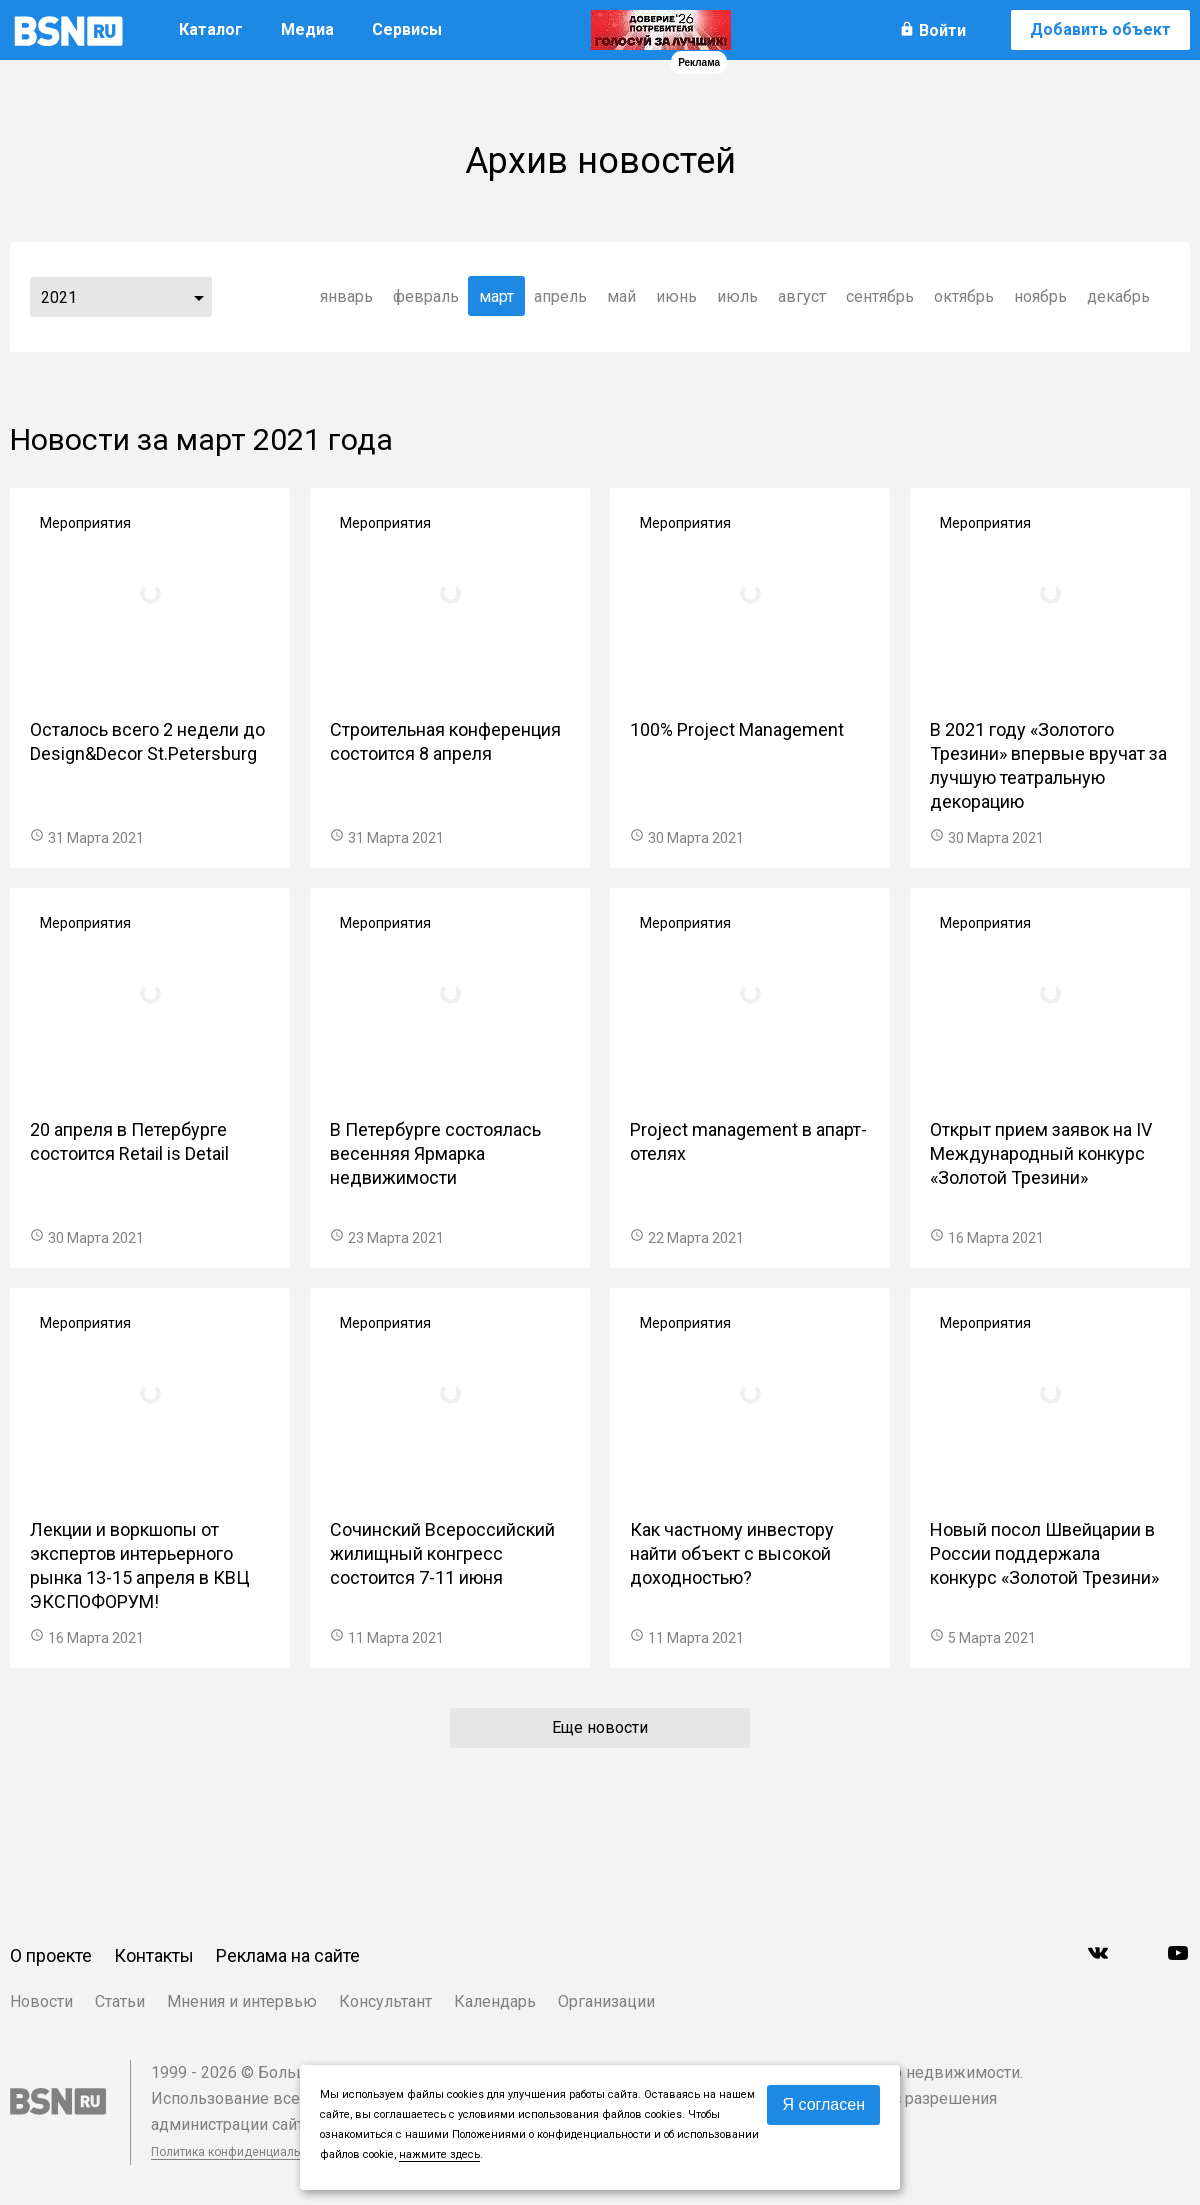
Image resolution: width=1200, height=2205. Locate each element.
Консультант (385, 2001)
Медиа (307, 29)
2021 (59, 297)
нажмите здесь (439, 2154)
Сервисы (407, 29)
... (199, 297)
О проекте (51, 1955)
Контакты (154, 1955)
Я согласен (823, 2104)
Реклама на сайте (288, 1955)
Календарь (495, 2001)
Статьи (120, 2001)
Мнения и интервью (242, 2001)
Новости (41, 2001)
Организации (606, 2001)
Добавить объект (1100, 29)
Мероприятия (85, 523)
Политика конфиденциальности (242, 2152)
